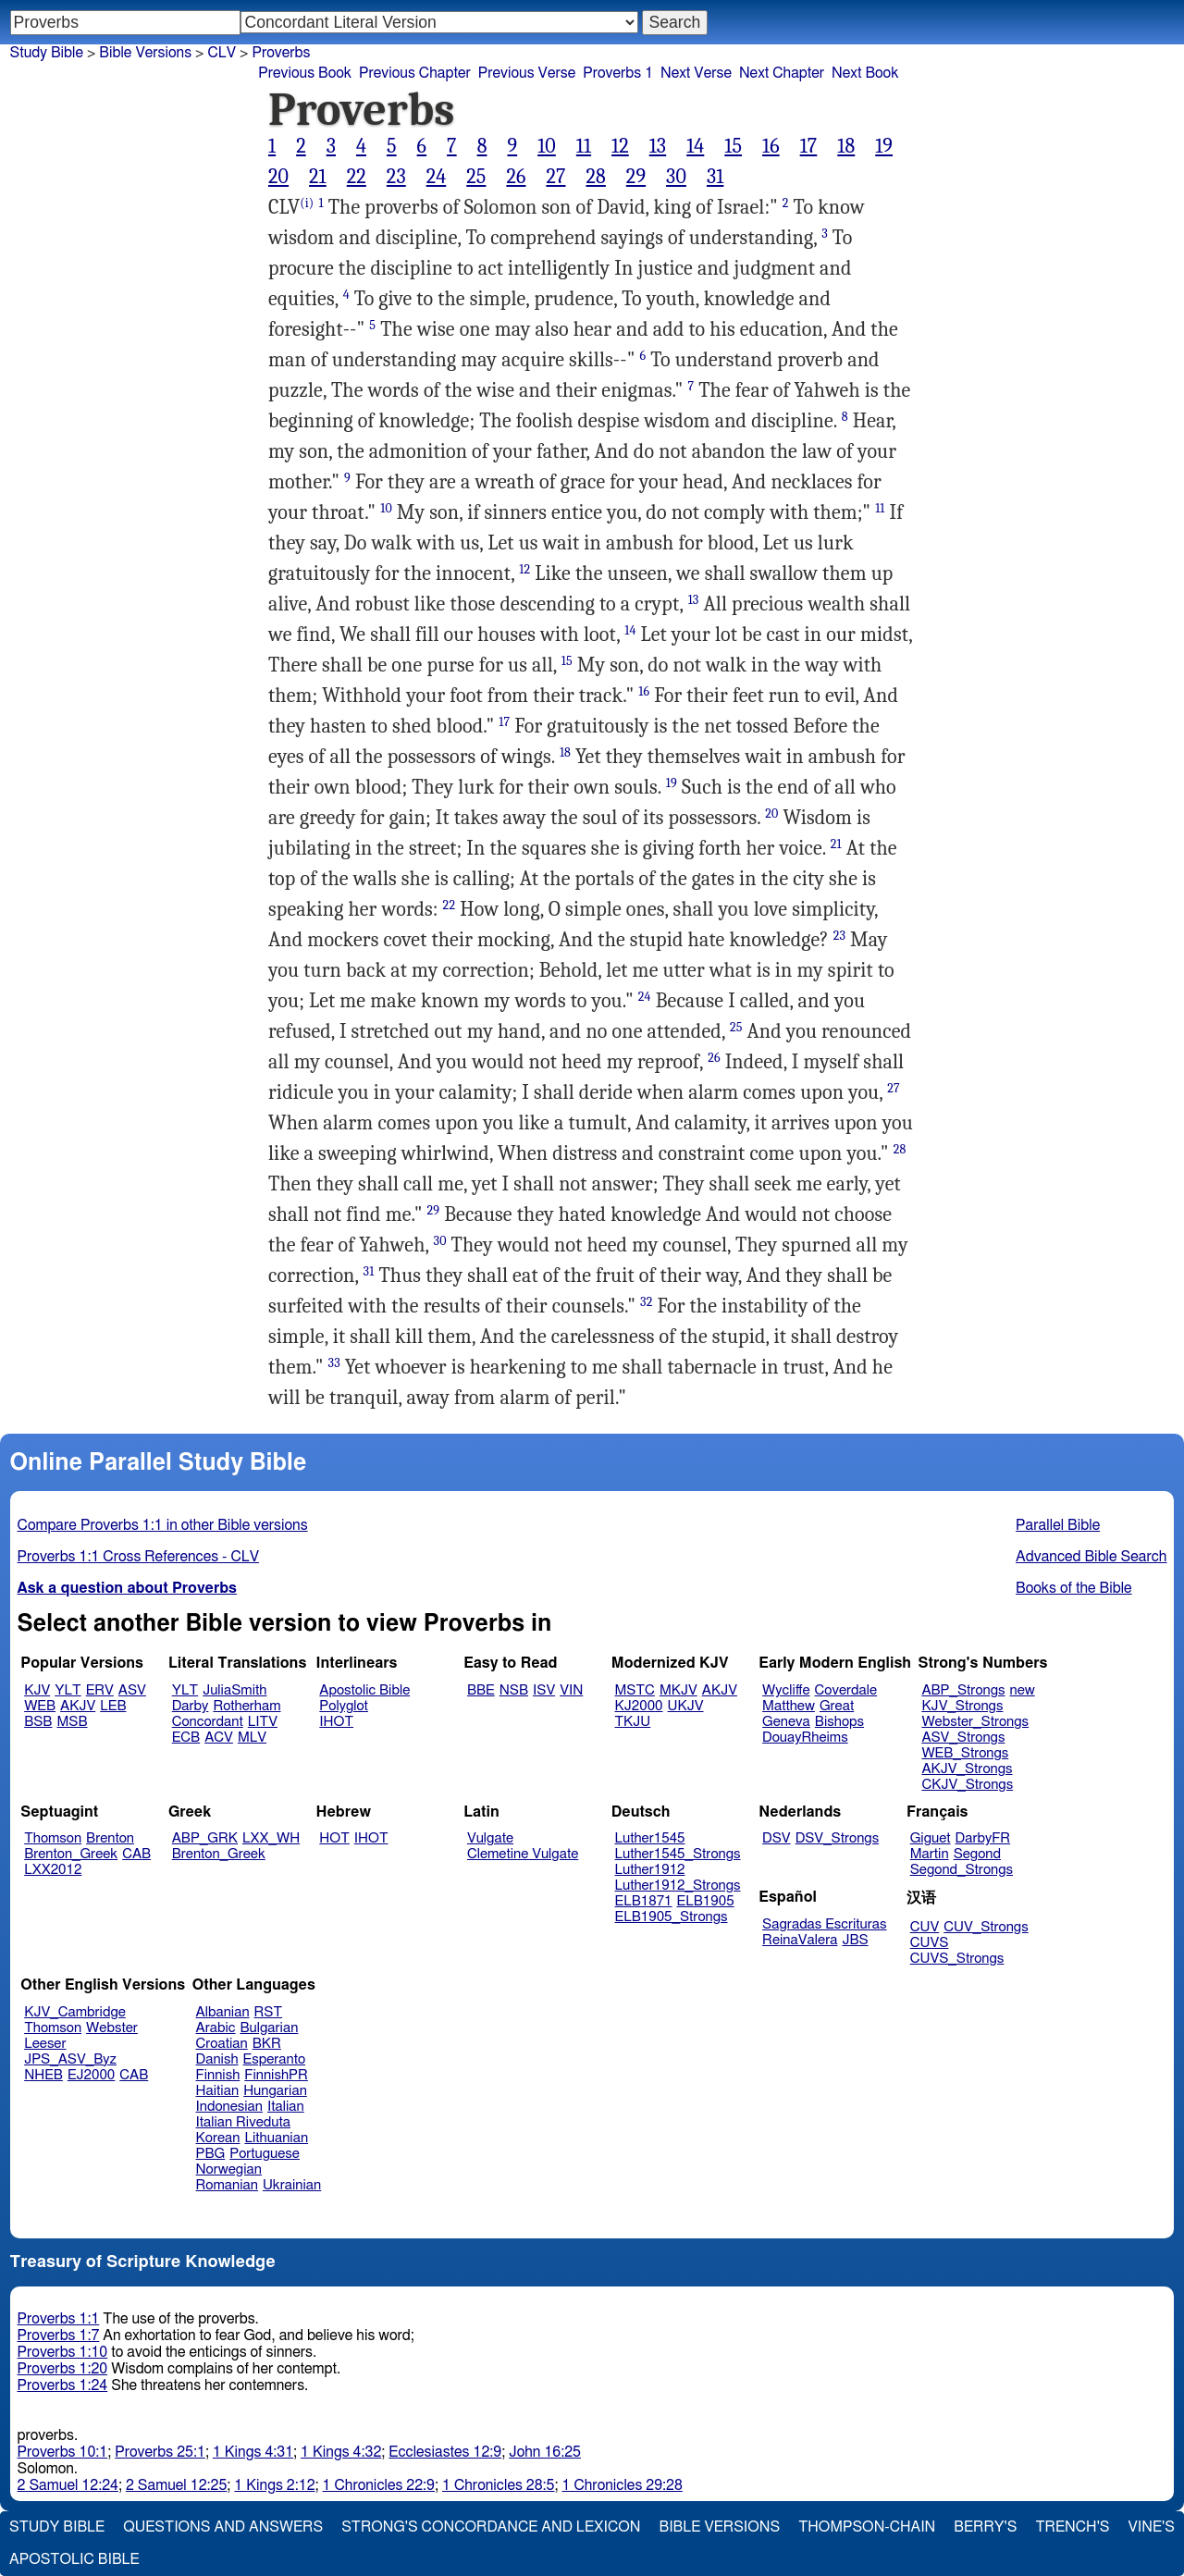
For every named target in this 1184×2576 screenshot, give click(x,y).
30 (676, 177)
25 (476, 177)
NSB (514, 1690)
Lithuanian (276, 2138)
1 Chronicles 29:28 (622, 2485)
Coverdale (846, 1690)
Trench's (1072, 2527)
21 (318, 177)
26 (515, 177)
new (1022, 1690)
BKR (267, 2044)
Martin (929, 1854)
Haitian (218, 2091)
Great (837, 1706)
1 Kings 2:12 (274, 2485)
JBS (855, 1940)
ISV (544, 1690)
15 (733, 146)
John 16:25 (545, 2452)
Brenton (110, 1838)
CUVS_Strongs (957, 1959)
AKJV (77, 1706)
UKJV (686, 1706)
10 (546, 146)
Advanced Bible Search (1091, 1556)
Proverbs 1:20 (63, 2368)
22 (356, 177)
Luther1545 (650, 1838)
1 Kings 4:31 (253, 2452)
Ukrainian (292, 2185)
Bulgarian (269, 2028)
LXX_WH (271, 1838)
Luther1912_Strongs (678, 1885)
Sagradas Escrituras (824, 1924)
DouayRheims (805, 1737)
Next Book (865, 73)
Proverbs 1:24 (63, 2385)
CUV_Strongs (986, 1927)
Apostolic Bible (74, 2559)
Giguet (930, 1838)
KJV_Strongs (962, 1706)
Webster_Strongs (975, 1722)
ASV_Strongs (963, 1737)
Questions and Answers (223, 2527)
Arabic (216, 2028)
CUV (925, 1927)
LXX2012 (52, 1870)
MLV (252, 1737)
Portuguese (264, 2154)
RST (268, 2012)
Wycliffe (785, 1690)
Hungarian (275, 2091)
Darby (190, 1706)
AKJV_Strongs (966, 1769)
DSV (776, 1838)
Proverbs (281, 52)
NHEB (43, 2075)
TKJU (633, 1722)
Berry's (985, 2527)
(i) (307, 203)
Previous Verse (526, 73)
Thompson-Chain (866, 2527)
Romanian (227, 2185)
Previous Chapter (415, 73)
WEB (40, 1706)
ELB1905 (705, 1901)
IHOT (336, 1722)
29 (636, 177)
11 (583, 146)
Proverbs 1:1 (59, 2318)
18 (846, 146)
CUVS (929, 1943)
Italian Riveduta (243, 2122)
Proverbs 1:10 (63, 2352)
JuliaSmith (234, 1690)
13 (657, 146)
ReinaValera (799, 1940)
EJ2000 (91, 2075)
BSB (38, 1722)
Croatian (222, 2044)
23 (396, 177)
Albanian (223, 2012)
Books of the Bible (1074, 1588)
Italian (285, 2107)
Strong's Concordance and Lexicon (490, 2527)
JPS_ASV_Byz (70, 2059)
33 (334, 1363)
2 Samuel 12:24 (68, 2485)
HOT (334, 1838)
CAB (136, 1854)
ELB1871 (643, 1901)
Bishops (839, 1722)
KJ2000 (639, 1706)
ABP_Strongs (963, 1690)
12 (620, 146)
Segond (977, 1854)
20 (278, 177)
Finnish (218, 2075)
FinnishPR (276, 2075)
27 (555, 177)
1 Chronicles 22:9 (379, 2485)
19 (884, 146)
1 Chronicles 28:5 (498, 2485)
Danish (217, 2059)
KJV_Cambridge (75, 2012)
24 (436, 177)
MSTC (635, 1690)
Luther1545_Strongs (678, 1854)
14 (695, 146)
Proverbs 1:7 (59, 2335)
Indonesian (230, 2107)
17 (809, 146)
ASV (132, 1690)
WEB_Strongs (964, 1753)
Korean (218, 2138)
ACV (218, 1737)
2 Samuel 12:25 (176, 2485)
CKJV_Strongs (967, 1785)
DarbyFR (983, 1838)
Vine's (1151, 2527)
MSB (71, 1722)
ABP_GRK (205, 1838)
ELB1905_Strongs (671, 1917)
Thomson (52, 1838)
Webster (112, 2028)
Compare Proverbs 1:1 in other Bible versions (163, 1525)
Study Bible (46, 52)
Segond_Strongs (961, 1870)
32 (646, 1302)
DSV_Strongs (838, 1838)
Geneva (786, 1722)
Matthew (788, 1706)
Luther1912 (650, 1870)
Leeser (45, 2044)
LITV (263, 1722)
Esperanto (274, 2059)
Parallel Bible (1058, 1525)
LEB (113, 1706)
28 (595, 177)
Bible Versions (145, 52)
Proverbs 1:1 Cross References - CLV (139, 1556)
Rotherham (246, 1706)
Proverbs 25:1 (160, 2452)
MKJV (678, 1690)
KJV (37, 1690)
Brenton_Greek (70, 1854)
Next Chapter (781, 73)
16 (771, 146)
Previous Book (305, 73)
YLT (67, 1690)
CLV (221, 52)
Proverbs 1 (618, 73)
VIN (571, 1690)
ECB (186, 1737)
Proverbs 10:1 (63, 2452)
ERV (100, 1690)
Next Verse (696, 73)
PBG (211, 2154)
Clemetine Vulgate (522, 1854)
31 (715, 177)
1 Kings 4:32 (341, 2452)
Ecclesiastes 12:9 (444, 2452)
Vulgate (490, 1838)
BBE (481, 1690)
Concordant (207, 1722)
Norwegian (229, 2169)
